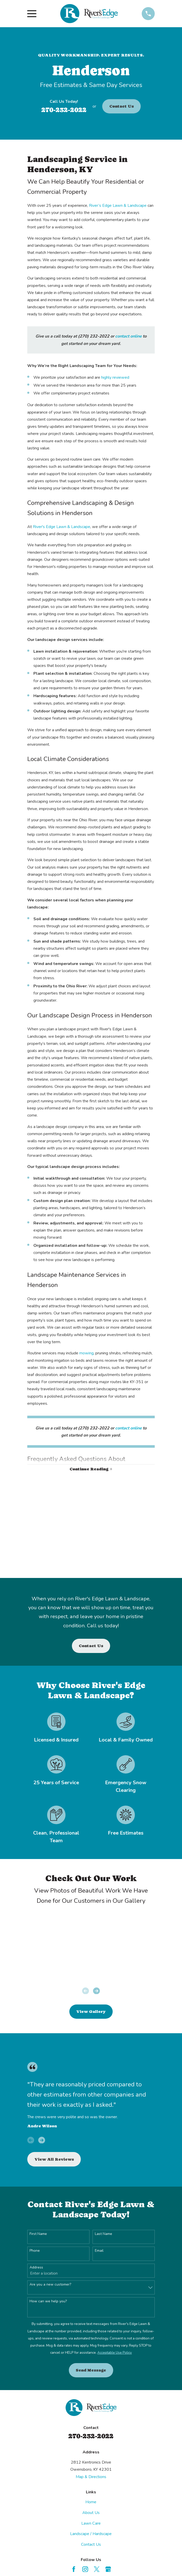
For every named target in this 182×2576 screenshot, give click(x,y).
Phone (35, 2160)
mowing (86, 1353)
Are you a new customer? (50, 2194)
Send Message (91, 2279)
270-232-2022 (63, 110)
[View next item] (96, 1900)
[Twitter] (97, 2479)
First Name (38, 2144)
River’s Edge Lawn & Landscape (118, 205)
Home (90, 2412)
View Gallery (91, 1921)
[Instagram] (85, 2479)
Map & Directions (91, 2386)
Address (36, 2177)
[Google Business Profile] (108, 2479)
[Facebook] (74, 2479)
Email (99, 2160)
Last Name (103, 2144)
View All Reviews (54, 2069)
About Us (91, 2422)
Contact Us (121, 106)
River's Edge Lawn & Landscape (61, 527)
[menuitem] (34, 2507)
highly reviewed (115, 377)
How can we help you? (48, 2211)
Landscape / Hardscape (91, 2444)
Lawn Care (91, 2433)
